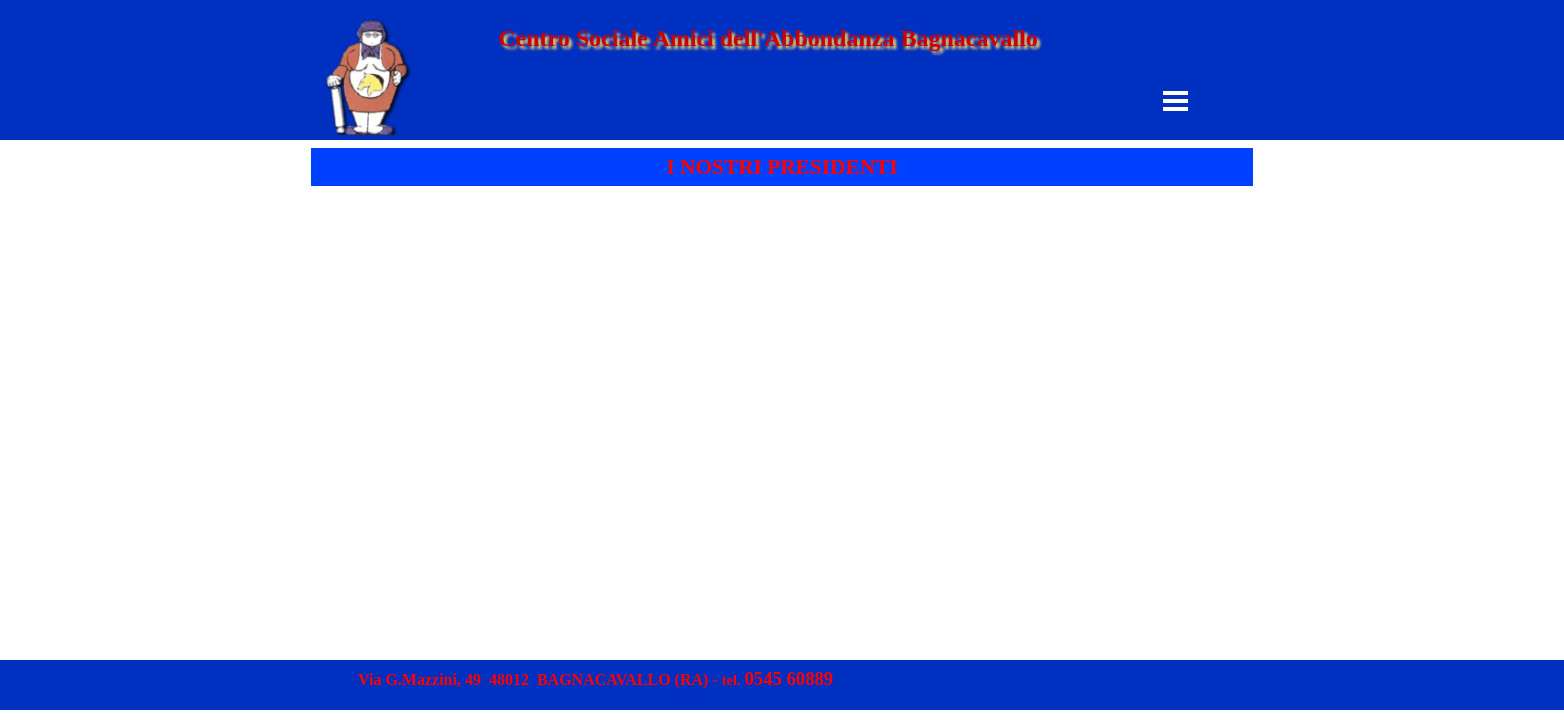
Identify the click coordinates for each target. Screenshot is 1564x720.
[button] (789, 679)
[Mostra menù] (1175, 100)
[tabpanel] (782, 167)
